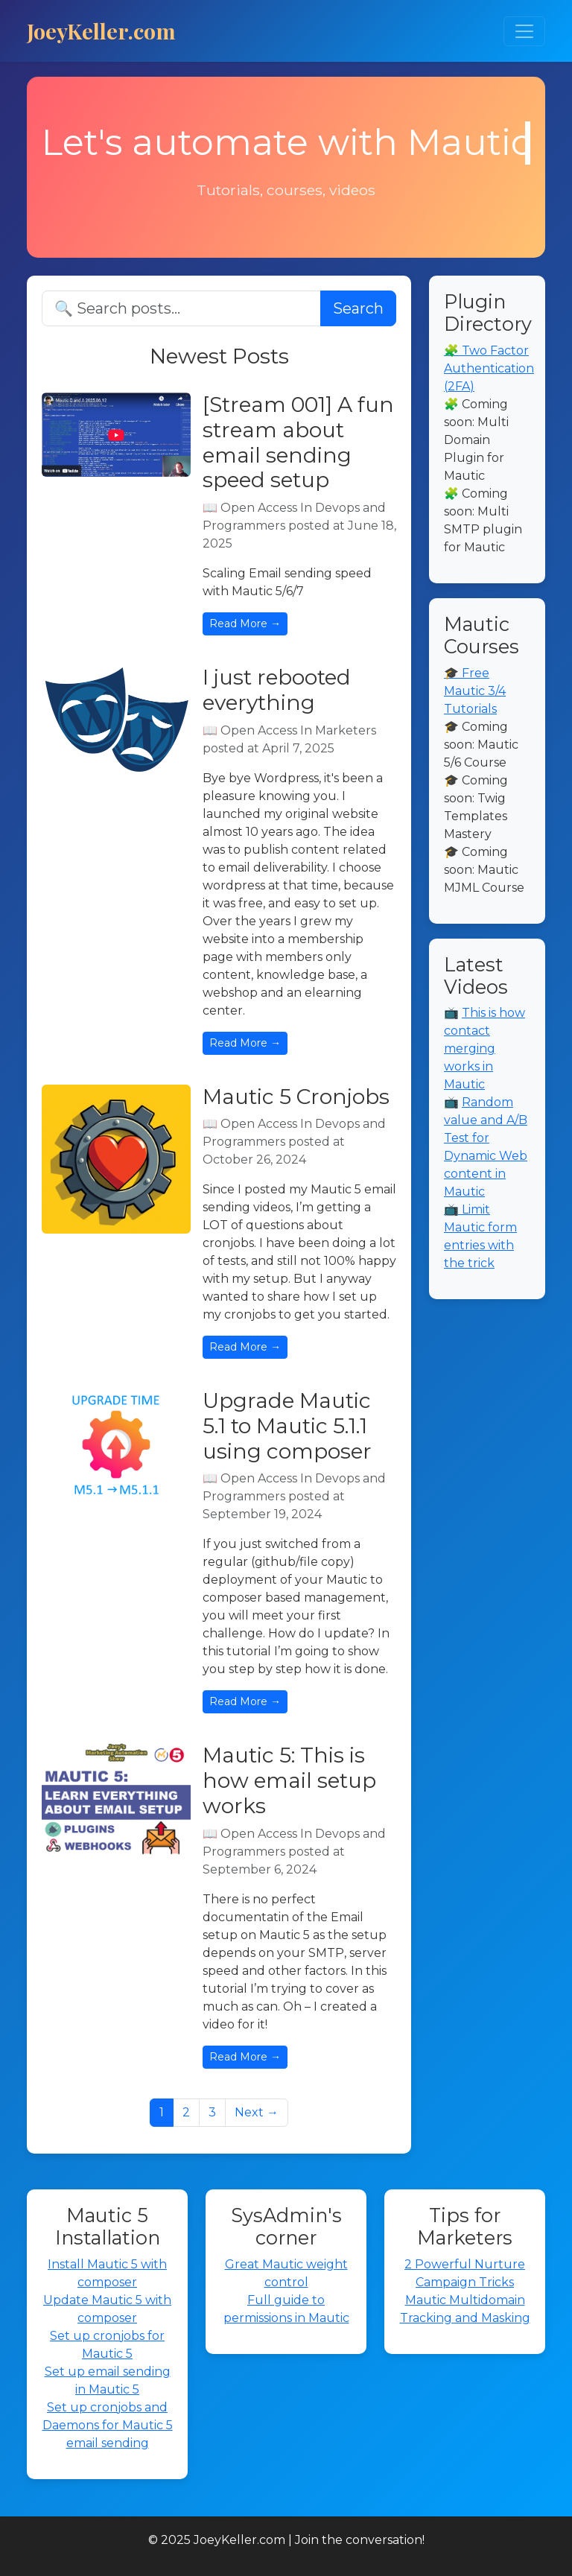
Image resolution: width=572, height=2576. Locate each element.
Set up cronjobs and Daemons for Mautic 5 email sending (107, 2425)
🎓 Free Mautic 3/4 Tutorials (475, 691)
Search (358, 308)
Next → (257, 2112)
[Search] (181, 308)
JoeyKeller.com (101, 30)
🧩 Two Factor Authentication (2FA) (489, 368)
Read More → (245, 623)
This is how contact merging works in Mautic (484, 1048)
